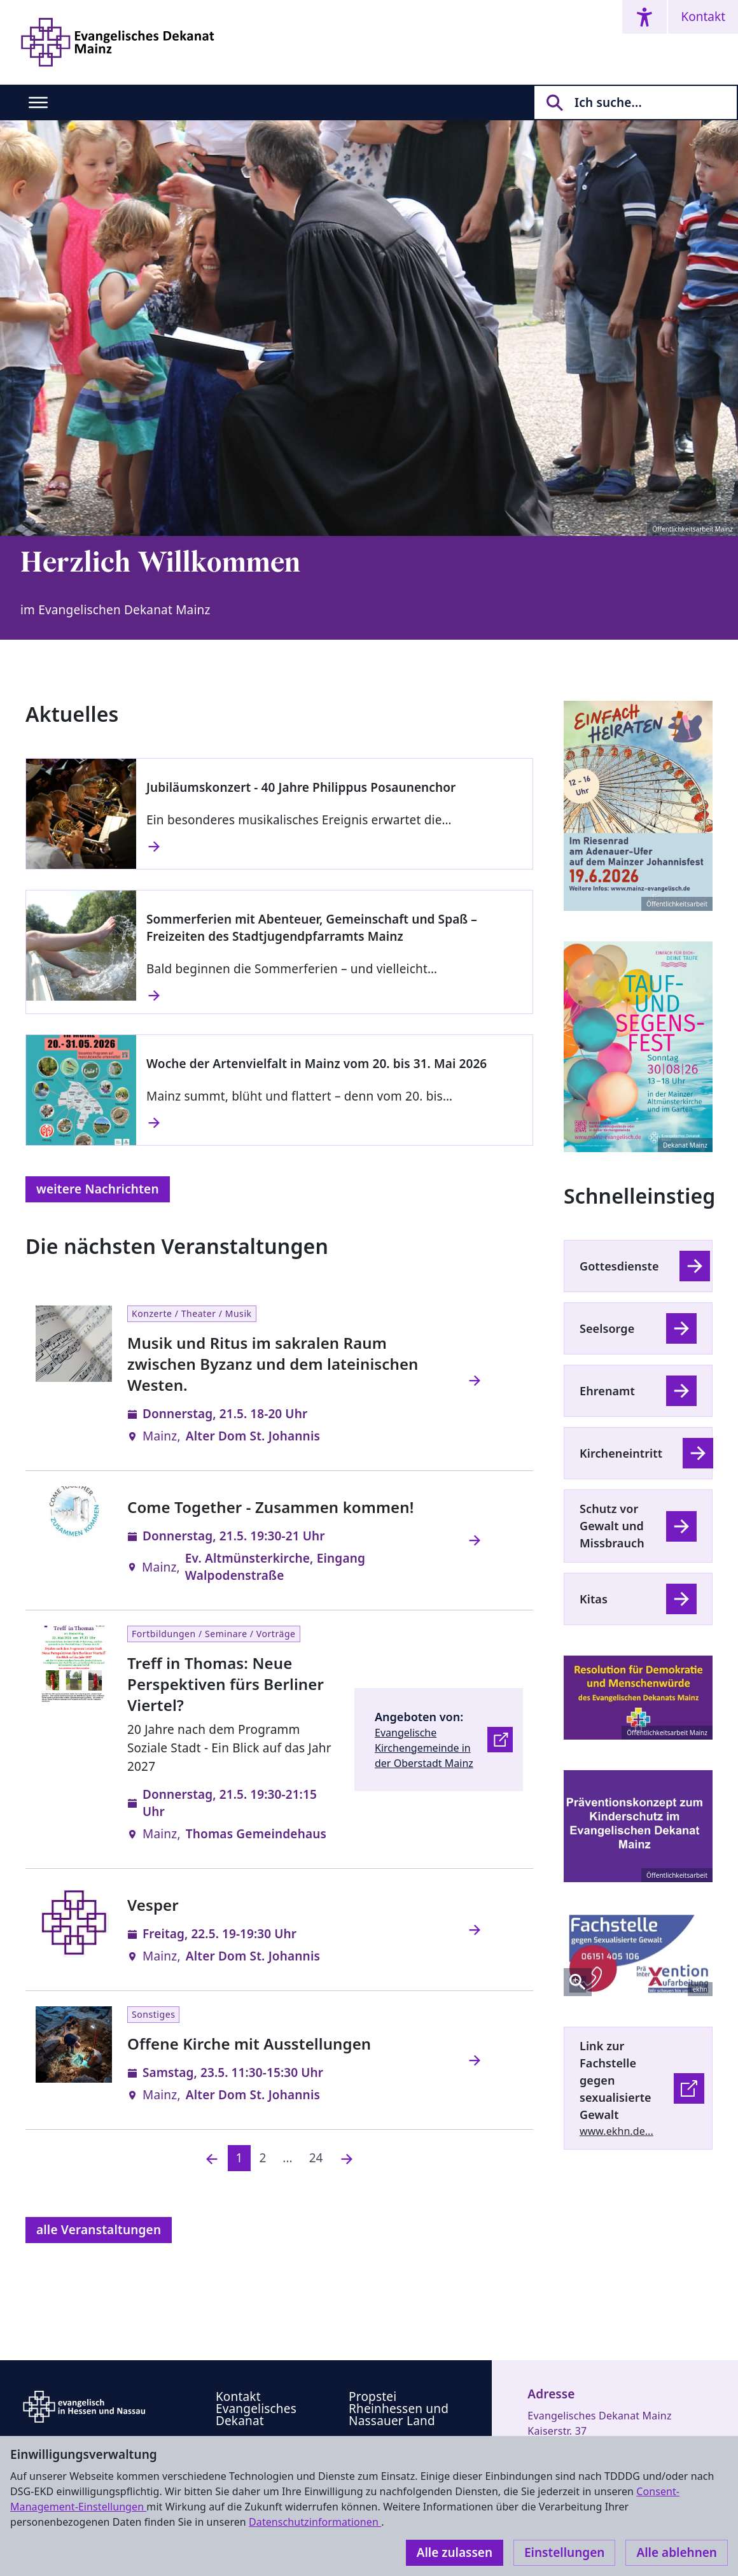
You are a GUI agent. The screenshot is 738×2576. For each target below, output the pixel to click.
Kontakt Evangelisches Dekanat (256, 2408)
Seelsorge (607, 1328)
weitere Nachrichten (97, 1189)
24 (316, 2158)
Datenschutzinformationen (315, 2522)
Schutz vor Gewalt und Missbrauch (612, 1526)
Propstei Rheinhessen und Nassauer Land (399, 2408)
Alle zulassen (454, 2552)
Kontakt (703, 16)
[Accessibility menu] (644, 17)
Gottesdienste (619, 1266)
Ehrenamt (607, 1390)
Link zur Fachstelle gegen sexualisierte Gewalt (615, 2080)
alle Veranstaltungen (98, 2229)
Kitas (594, 1599)
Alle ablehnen (676, 2552)
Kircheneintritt (621, 1453)
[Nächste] (347, 2158)
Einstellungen (564, 2552)
